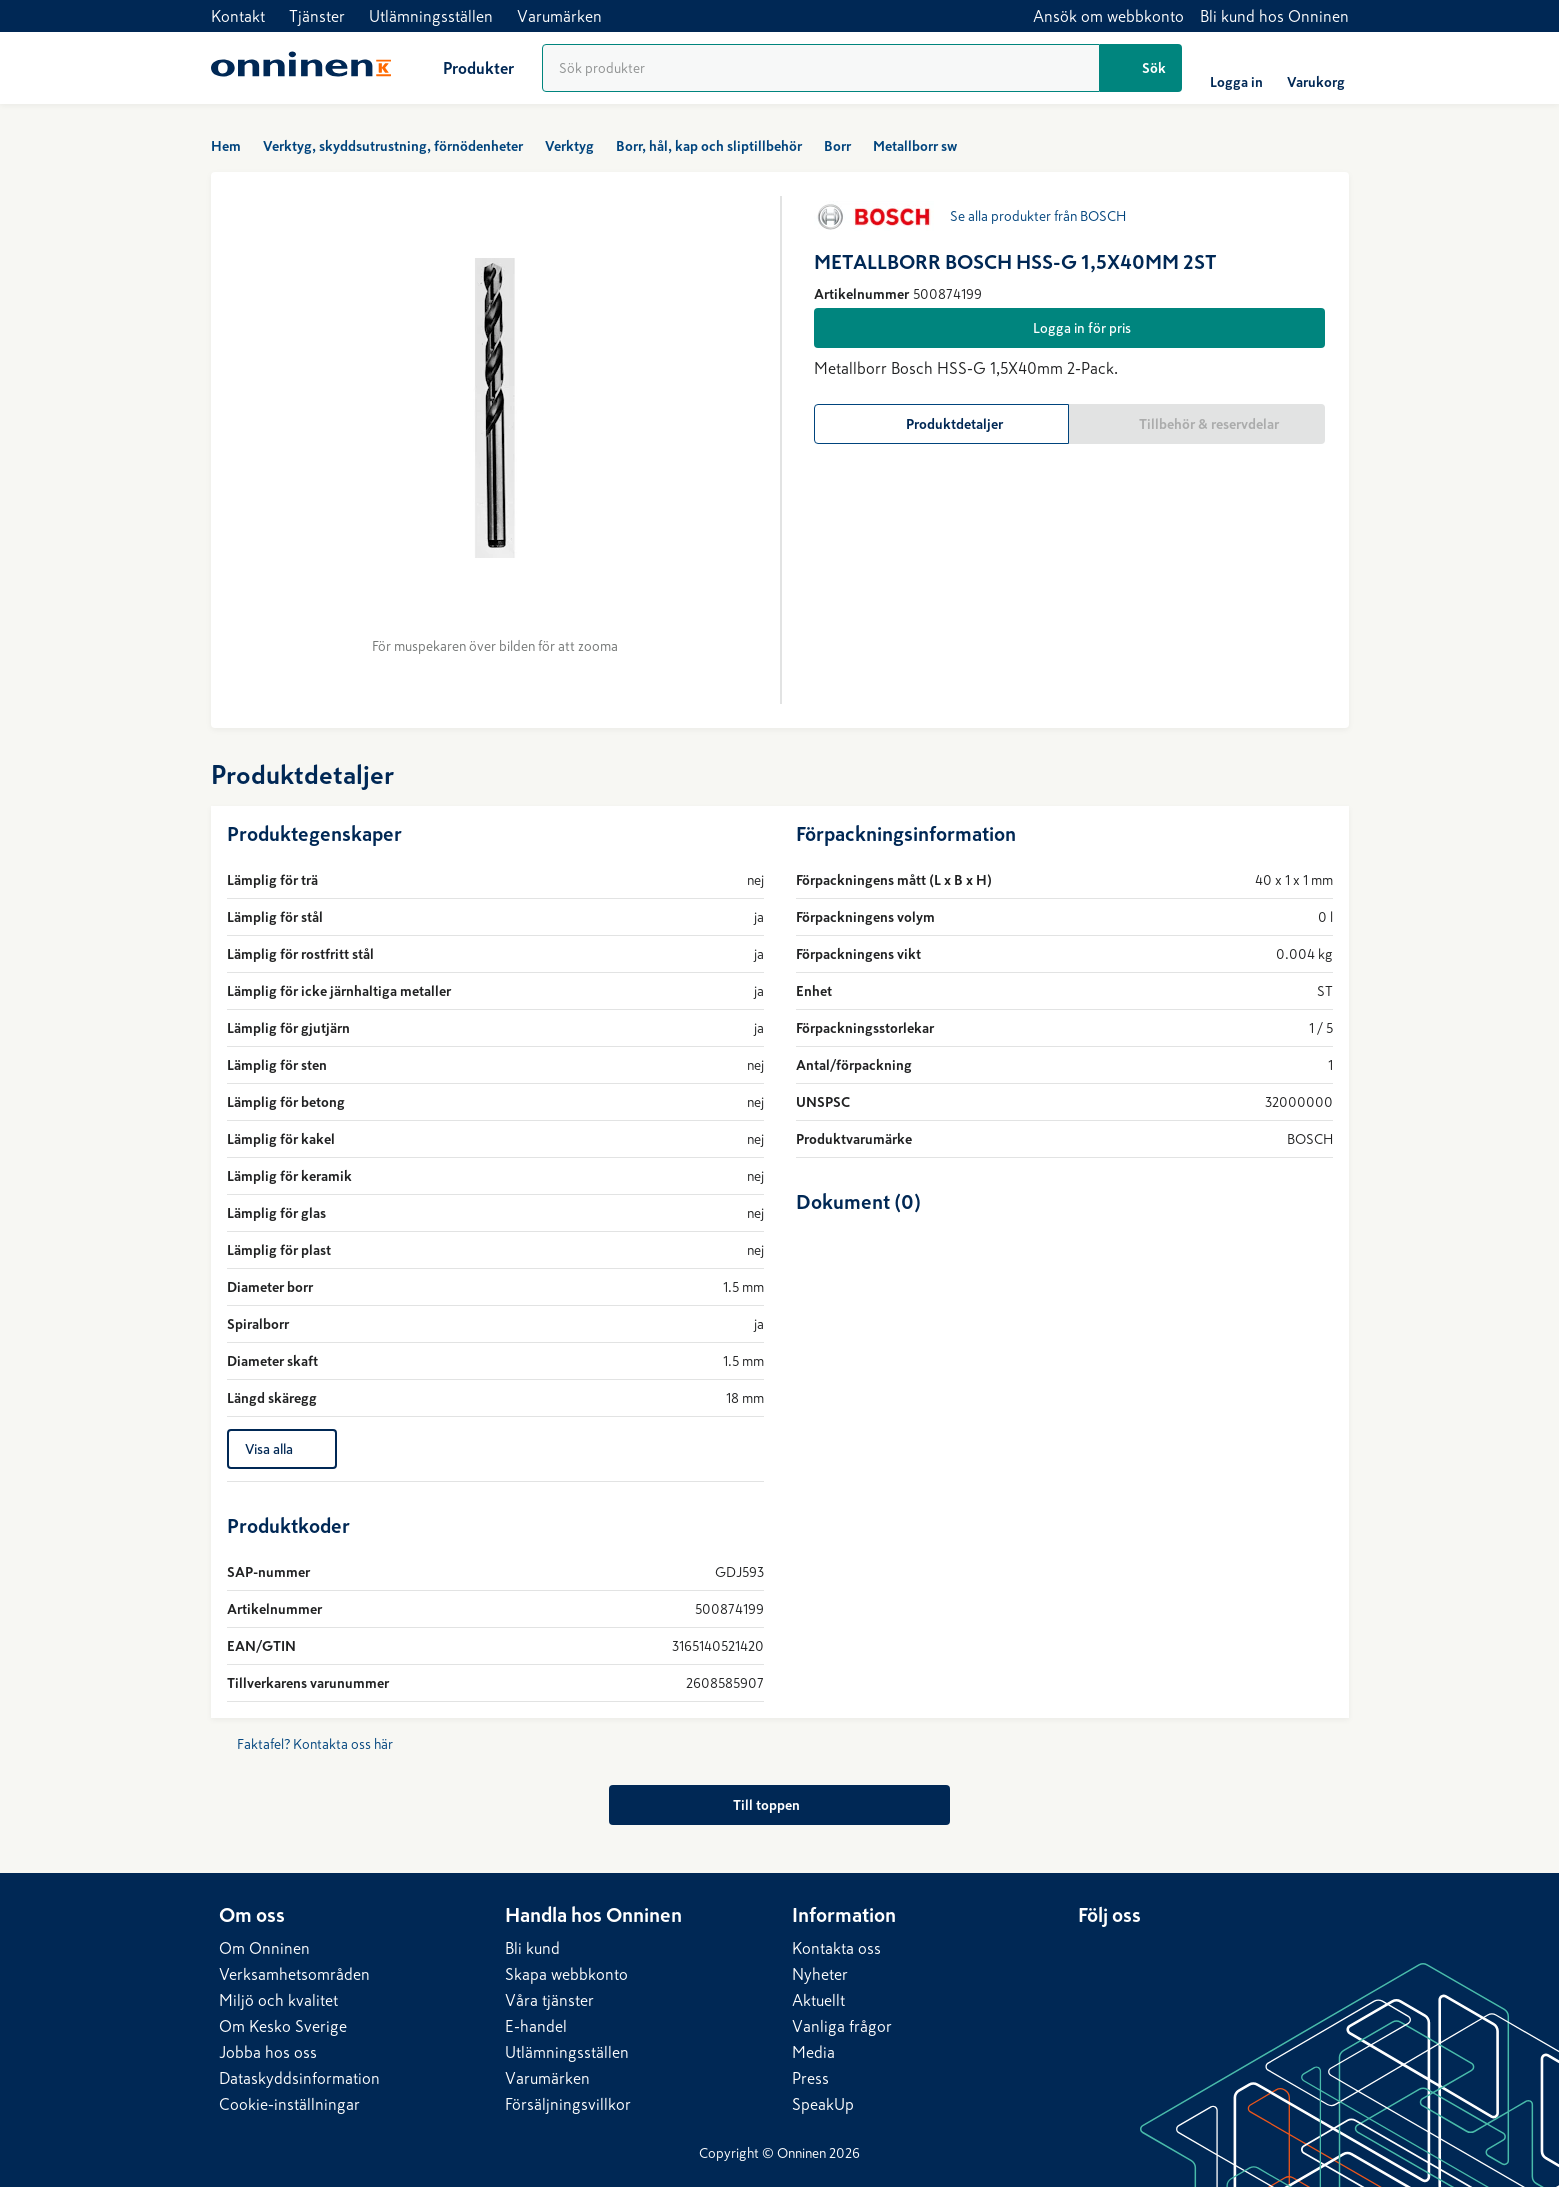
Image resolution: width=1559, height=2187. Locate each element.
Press (810, 2078)
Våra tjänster (549, 2000)
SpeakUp (823, 2104)
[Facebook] (1134, 1953)
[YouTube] (1214, 1953)
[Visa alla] (282, 1449)
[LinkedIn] (1094, 1953)
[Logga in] (1236, 68)
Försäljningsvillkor (568, 2104)
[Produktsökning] (821, 68)
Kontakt (238, 16)
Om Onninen (264, 1948)
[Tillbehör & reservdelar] (1197, 424)
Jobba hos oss (268, 2052)
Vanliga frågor (842, 2026)
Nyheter (820, 1974)
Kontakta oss (836, 1948)
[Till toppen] (779, 1805)
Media (813, 2052)
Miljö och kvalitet (278, 2000)
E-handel (536, 2026)
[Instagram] (1174, 1953)
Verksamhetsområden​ (294, 1974)
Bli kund (532, 1948)
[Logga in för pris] (1069, 328)
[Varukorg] (1316, 68)
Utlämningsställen (431, 16)
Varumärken (559, 16)
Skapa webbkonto (566, 1974)
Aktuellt (818, 2000)
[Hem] (301, 68)
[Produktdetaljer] (942, 424)
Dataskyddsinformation (299, 2078)
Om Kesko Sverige (283, 2026)
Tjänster (317, 16)
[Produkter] (462, 68)
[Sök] (1141, 68)
